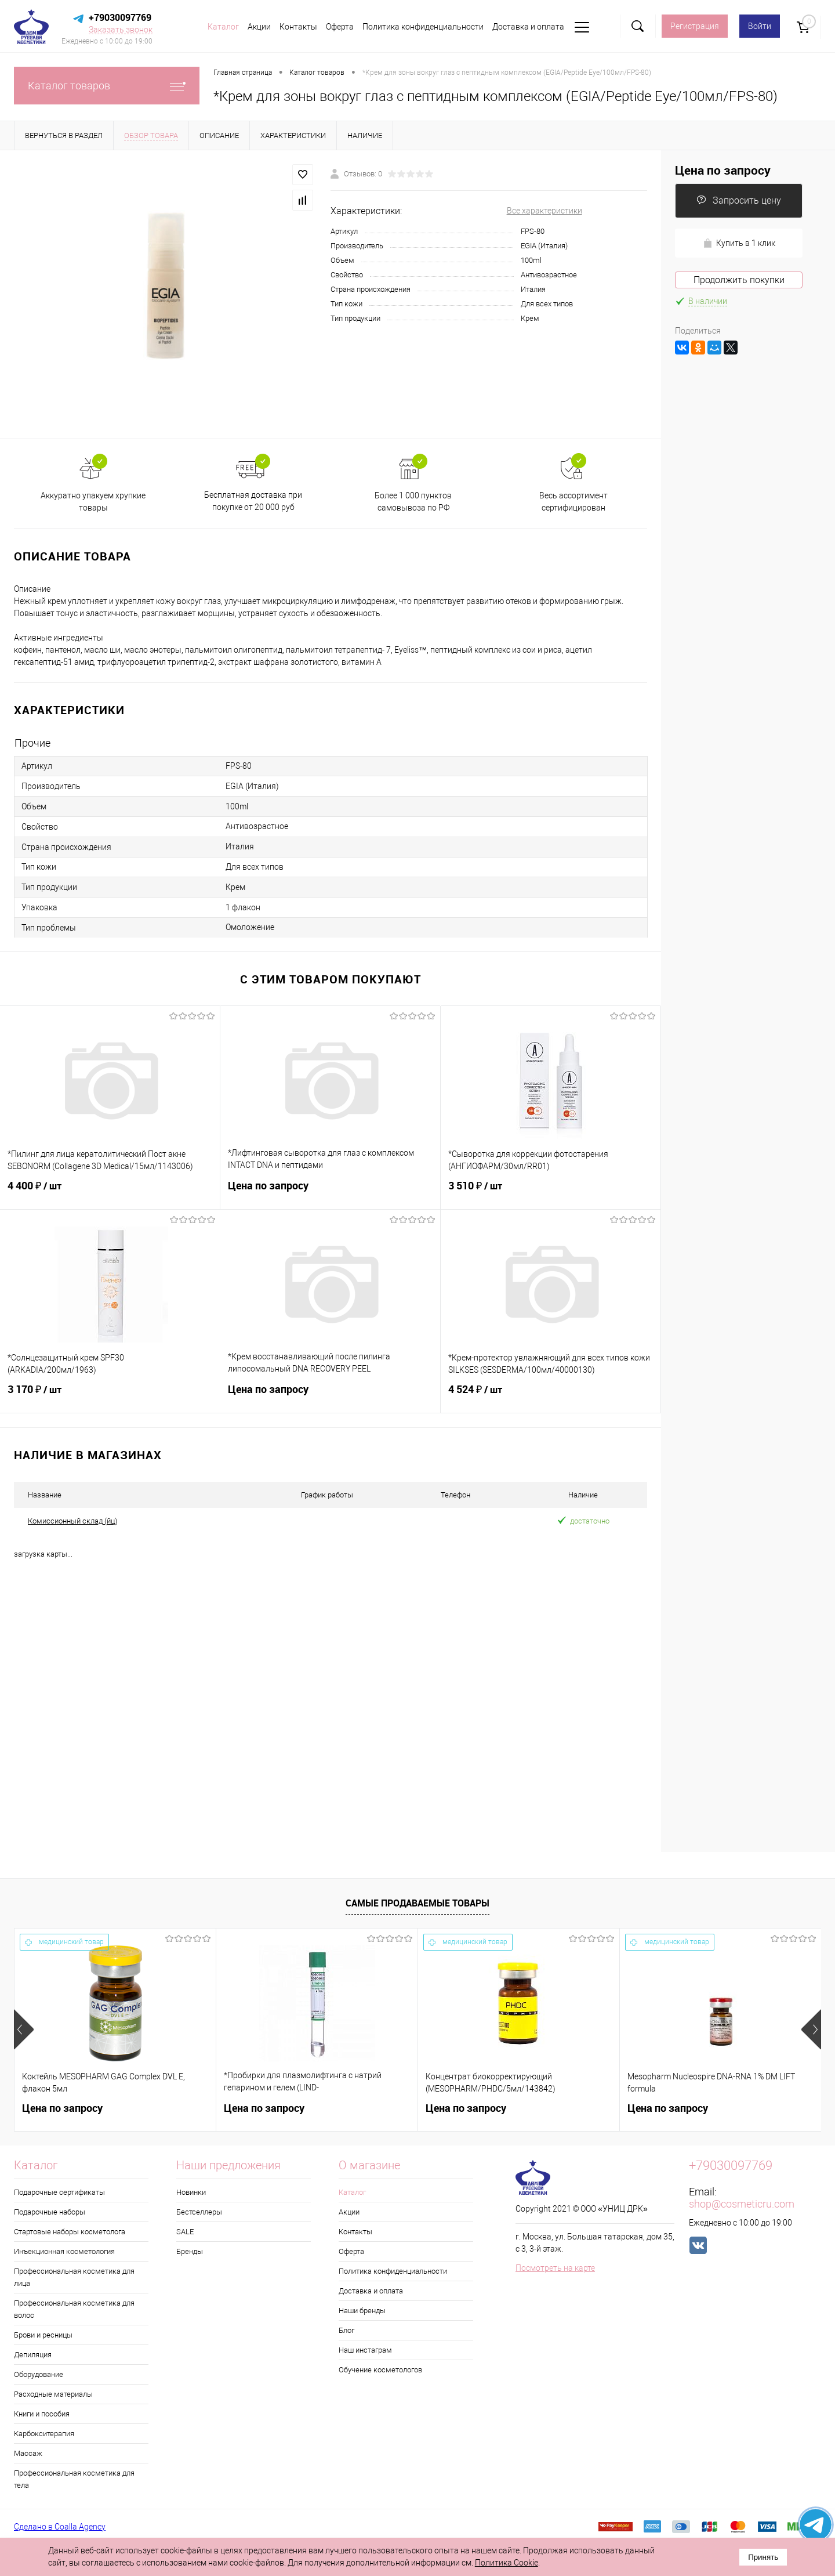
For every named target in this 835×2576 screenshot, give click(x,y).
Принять (763, 2557)
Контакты (298, 26)
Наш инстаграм (365, 2350)
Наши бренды (362, 2310)
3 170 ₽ (110, 1396)
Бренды (189, 2251)
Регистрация (694, 26)
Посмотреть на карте (555, 2268)
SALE (185, 2231)
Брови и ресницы (43, 2335)
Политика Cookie (506, 2562)
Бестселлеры (199, 2212)
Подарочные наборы (49, 2212)
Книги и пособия (42, 2413)
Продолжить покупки (739, 279)
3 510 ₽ (550, 1193)
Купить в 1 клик (739, 243)
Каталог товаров (107, 85)
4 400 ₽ (110, 1193)
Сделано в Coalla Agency (60, 2526)
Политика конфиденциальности (423, 26)
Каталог (223, 26)
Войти (759, 26)
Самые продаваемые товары (417, 1903)
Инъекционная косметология (64, 2251)
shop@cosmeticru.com (741, 2204)
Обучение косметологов (380, 2369)
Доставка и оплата (528, 26)
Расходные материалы (53, 2394)
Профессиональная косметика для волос (74, 2309)
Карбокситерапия (44, 2433)
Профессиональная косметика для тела (74, 2479)
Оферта (340, 26)
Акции (259, 26)
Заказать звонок (121, 29)
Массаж (28, 2453)
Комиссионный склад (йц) (72, 1521)
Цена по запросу (330, 1193)
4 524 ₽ (550, 1396)
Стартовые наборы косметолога (69, 2231)
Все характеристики (544, 210)
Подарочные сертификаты (59, 2192)
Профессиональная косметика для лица (74, 2277)
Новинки (191, 2192)
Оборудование (38, 2374)
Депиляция (33, 2354)
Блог (346, 2330)
